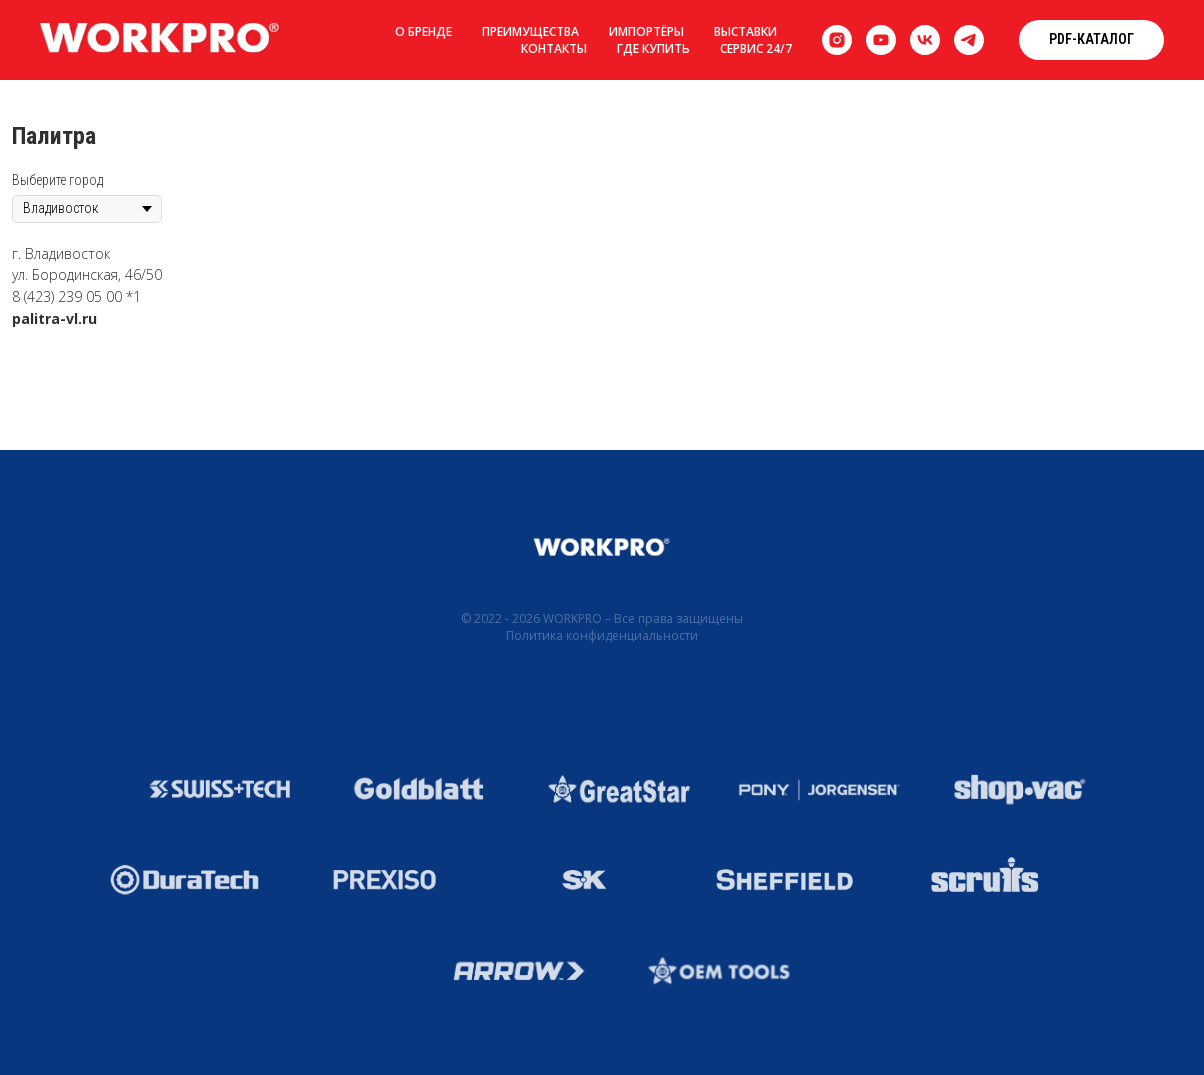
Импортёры (646, 31)
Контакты (554, 48)
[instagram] (837, 40)
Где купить (653, 48)
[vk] (925, 40)
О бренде (423, 31)
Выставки (745, 31)
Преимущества (530, 31)
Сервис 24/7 (756, 48)
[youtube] (881, 40)
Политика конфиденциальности (602, 635)
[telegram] (969, 40)
